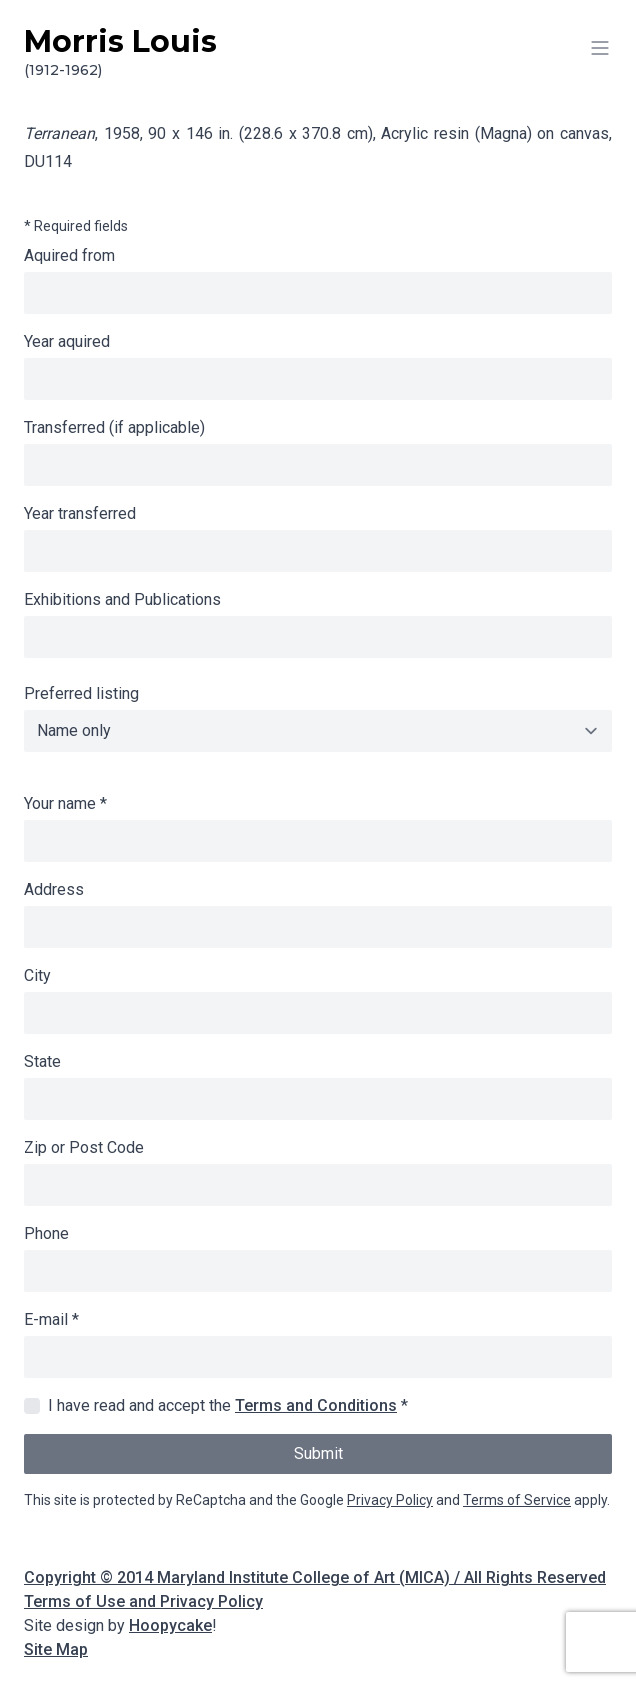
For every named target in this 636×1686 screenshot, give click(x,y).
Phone (46, 1233)
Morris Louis (318, 52)
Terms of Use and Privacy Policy (143, 1601)
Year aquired (67, 341)
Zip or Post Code (84, 1147)
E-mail (51, 1319)
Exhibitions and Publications (122, 599)
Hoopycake (170, 1625)
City (37, 975)
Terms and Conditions (316, 1405)
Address (54, 889)
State (42, 1061)
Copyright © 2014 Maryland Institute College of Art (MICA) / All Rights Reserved (315, 1577)
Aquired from (69, 255)
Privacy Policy (390, 1500)
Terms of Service (517, 1500)
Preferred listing (81, 693)
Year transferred (80, 513)
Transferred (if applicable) (114, 427)
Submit (318, 1453)
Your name (65, 803)
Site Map (56, 1649)
